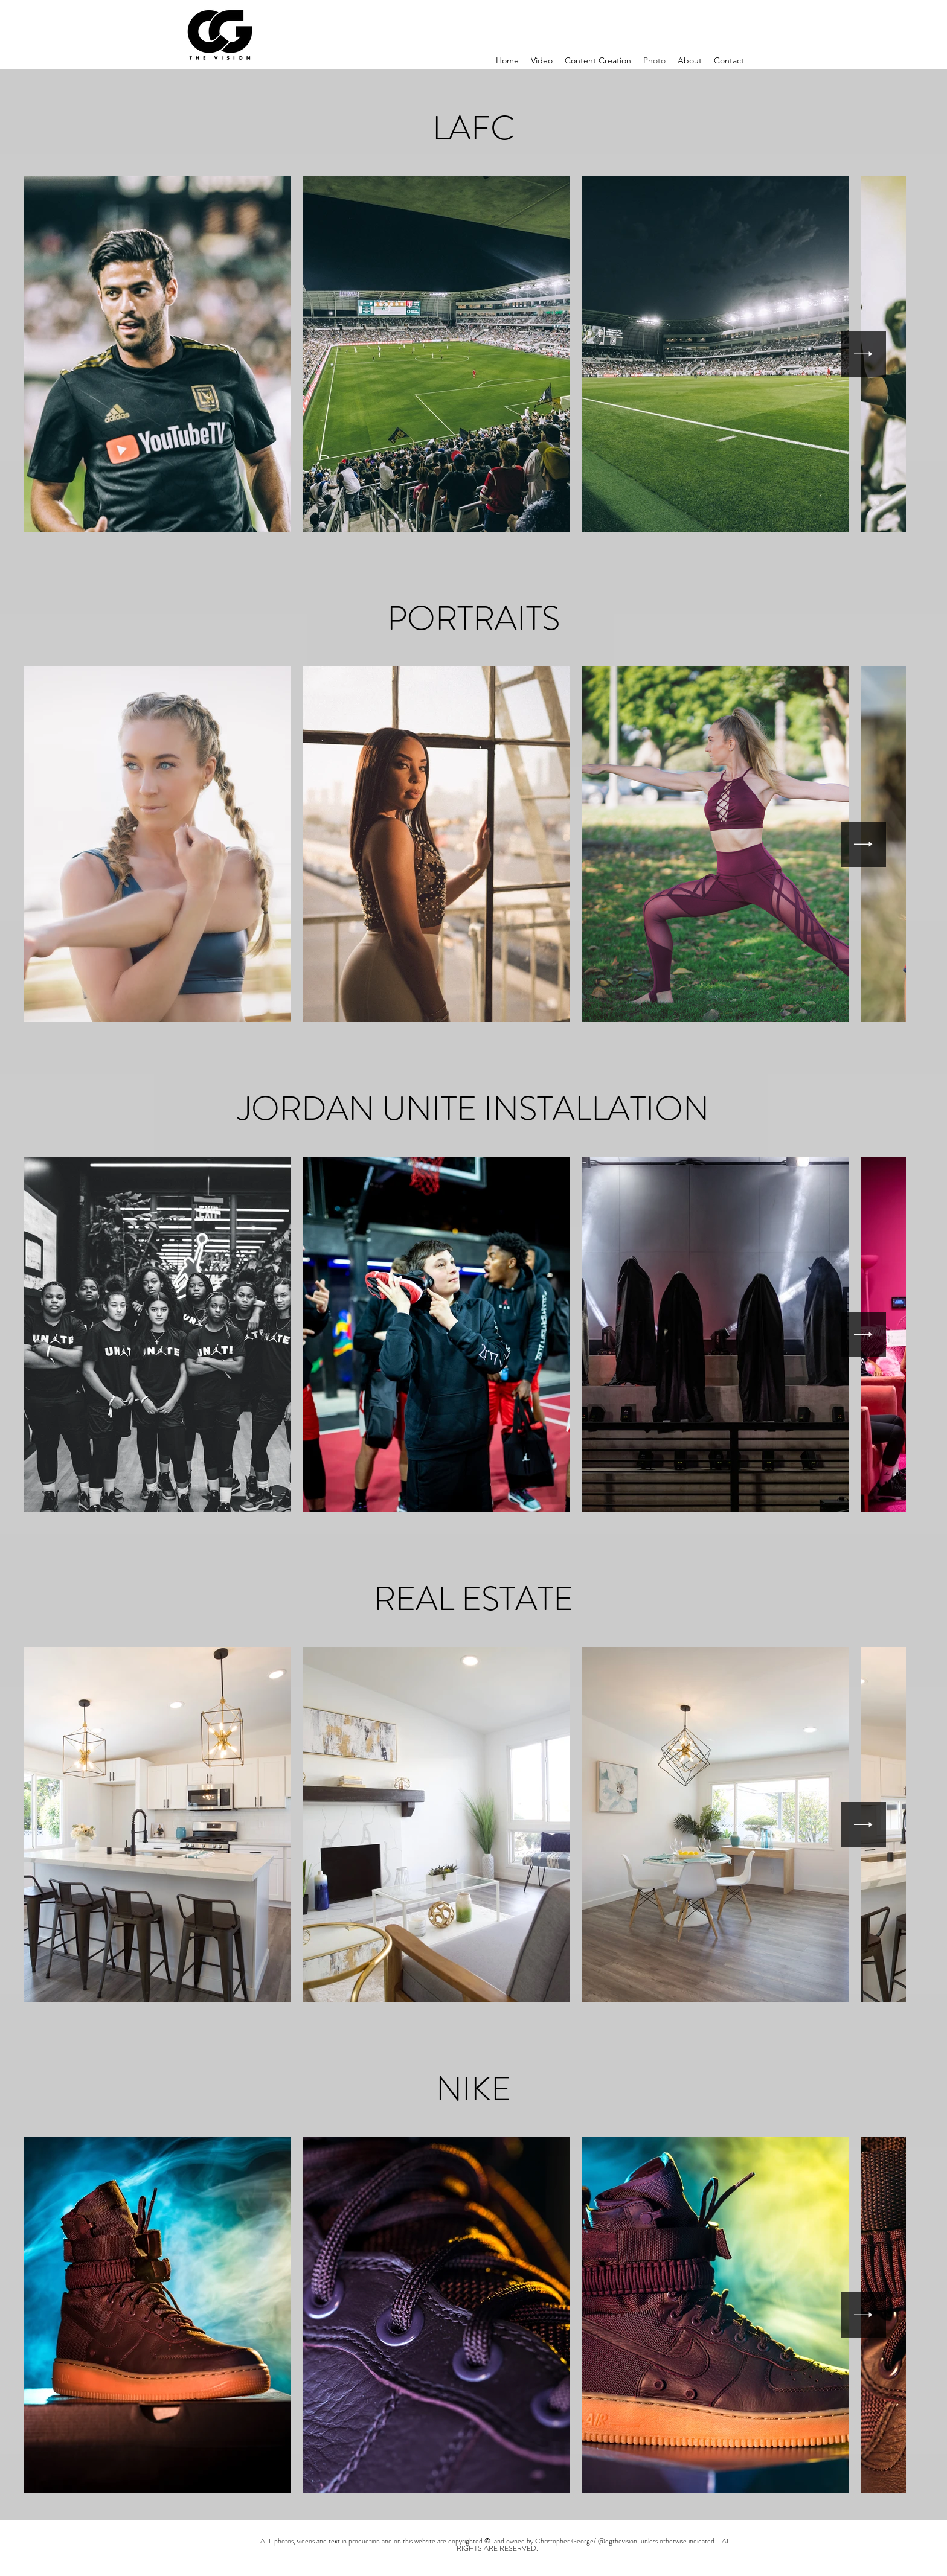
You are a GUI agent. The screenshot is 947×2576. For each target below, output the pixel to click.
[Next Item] (863, 354)
